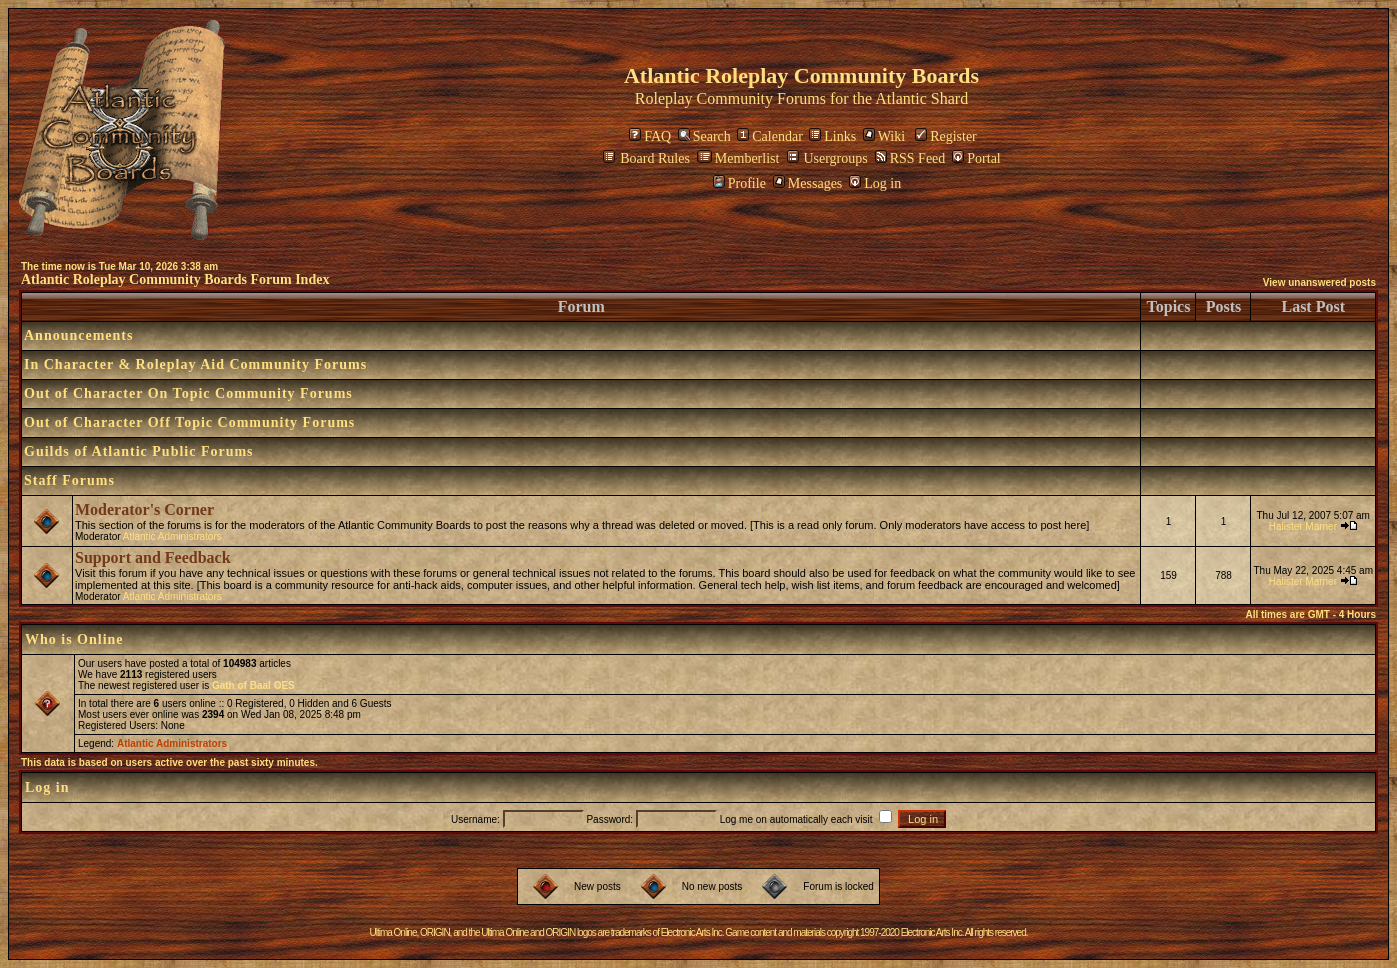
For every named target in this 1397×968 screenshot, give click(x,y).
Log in (875, 183)
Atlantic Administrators (172, 536)
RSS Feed (910, 158)
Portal (976, 158)
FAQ (650, 136)
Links (832, 136)
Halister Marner (1303, 526)
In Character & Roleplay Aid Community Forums (195, 364)
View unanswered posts (1319, 282)
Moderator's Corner (144, 509)
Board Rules (646, 158)
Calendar (770, 136)
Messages (807, 183)
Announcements (78, 335)
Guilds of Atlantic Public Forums (139, 451)
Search (704, 136)
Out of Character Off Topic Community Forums (189, 422)
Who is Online (74, 639)
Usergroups (827, 158)
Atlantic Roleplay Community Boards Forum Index (175, 279)
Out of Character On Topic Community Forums (188, 393)
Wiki (884, 136)
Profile (739, 183)
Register (946, 136)
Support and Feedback (153, 557)
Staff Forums (69, 480)
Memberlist (738, 158)
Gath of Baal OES (253, 685)
